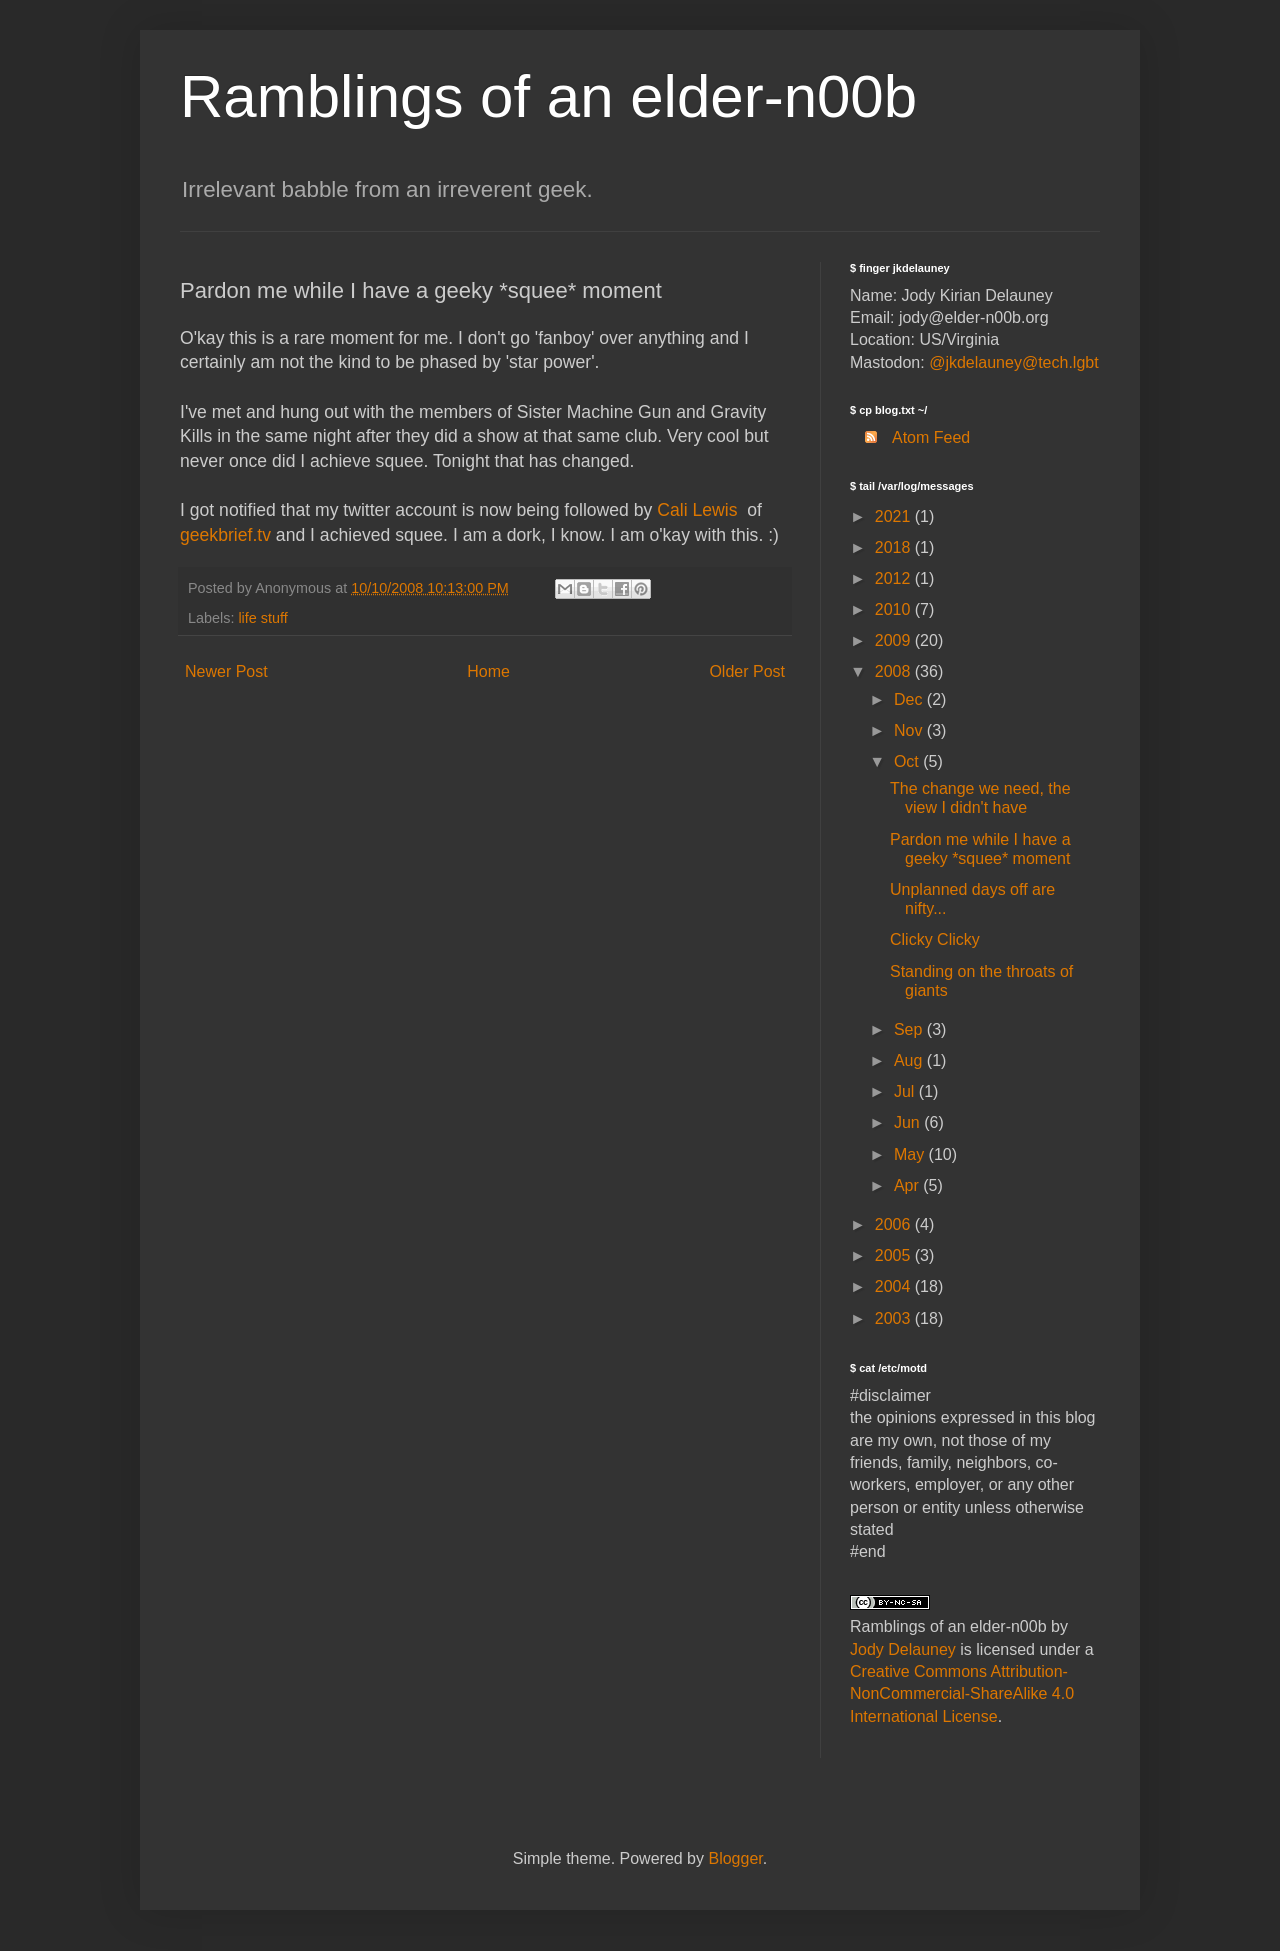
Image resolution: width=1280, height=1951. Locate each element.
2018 (895, 547)
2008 (895, 671)
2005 (895, 1255)
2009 (895, 640)
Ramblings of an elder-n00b (548, 96)
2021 (895, 516)
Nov (910, 730)
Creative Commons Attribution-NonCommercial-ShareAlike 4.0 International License (962, 1694)
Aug (910, 1060)
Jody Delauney (903, 1649)
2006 (895, 1224)
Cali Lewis (697, 510)
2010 (895, 609)
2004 (895, 1286)
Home (488, 671)
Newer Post (226, 671)
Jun (909, 1122)
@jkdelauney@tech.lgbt (1013, 362)
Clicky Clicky (935, 939)
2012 (895, 578)
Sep (910, 1029)
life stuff (262, 618)
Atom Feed (910, 437)
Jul (906, 1091)
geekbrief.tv (225, 535)
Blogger (735, 1858)
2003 (895, 1318)
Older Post (747, 671)
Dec (910, 699)
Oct (908, 761)
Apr (908, 1185)
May (911, 1154)
